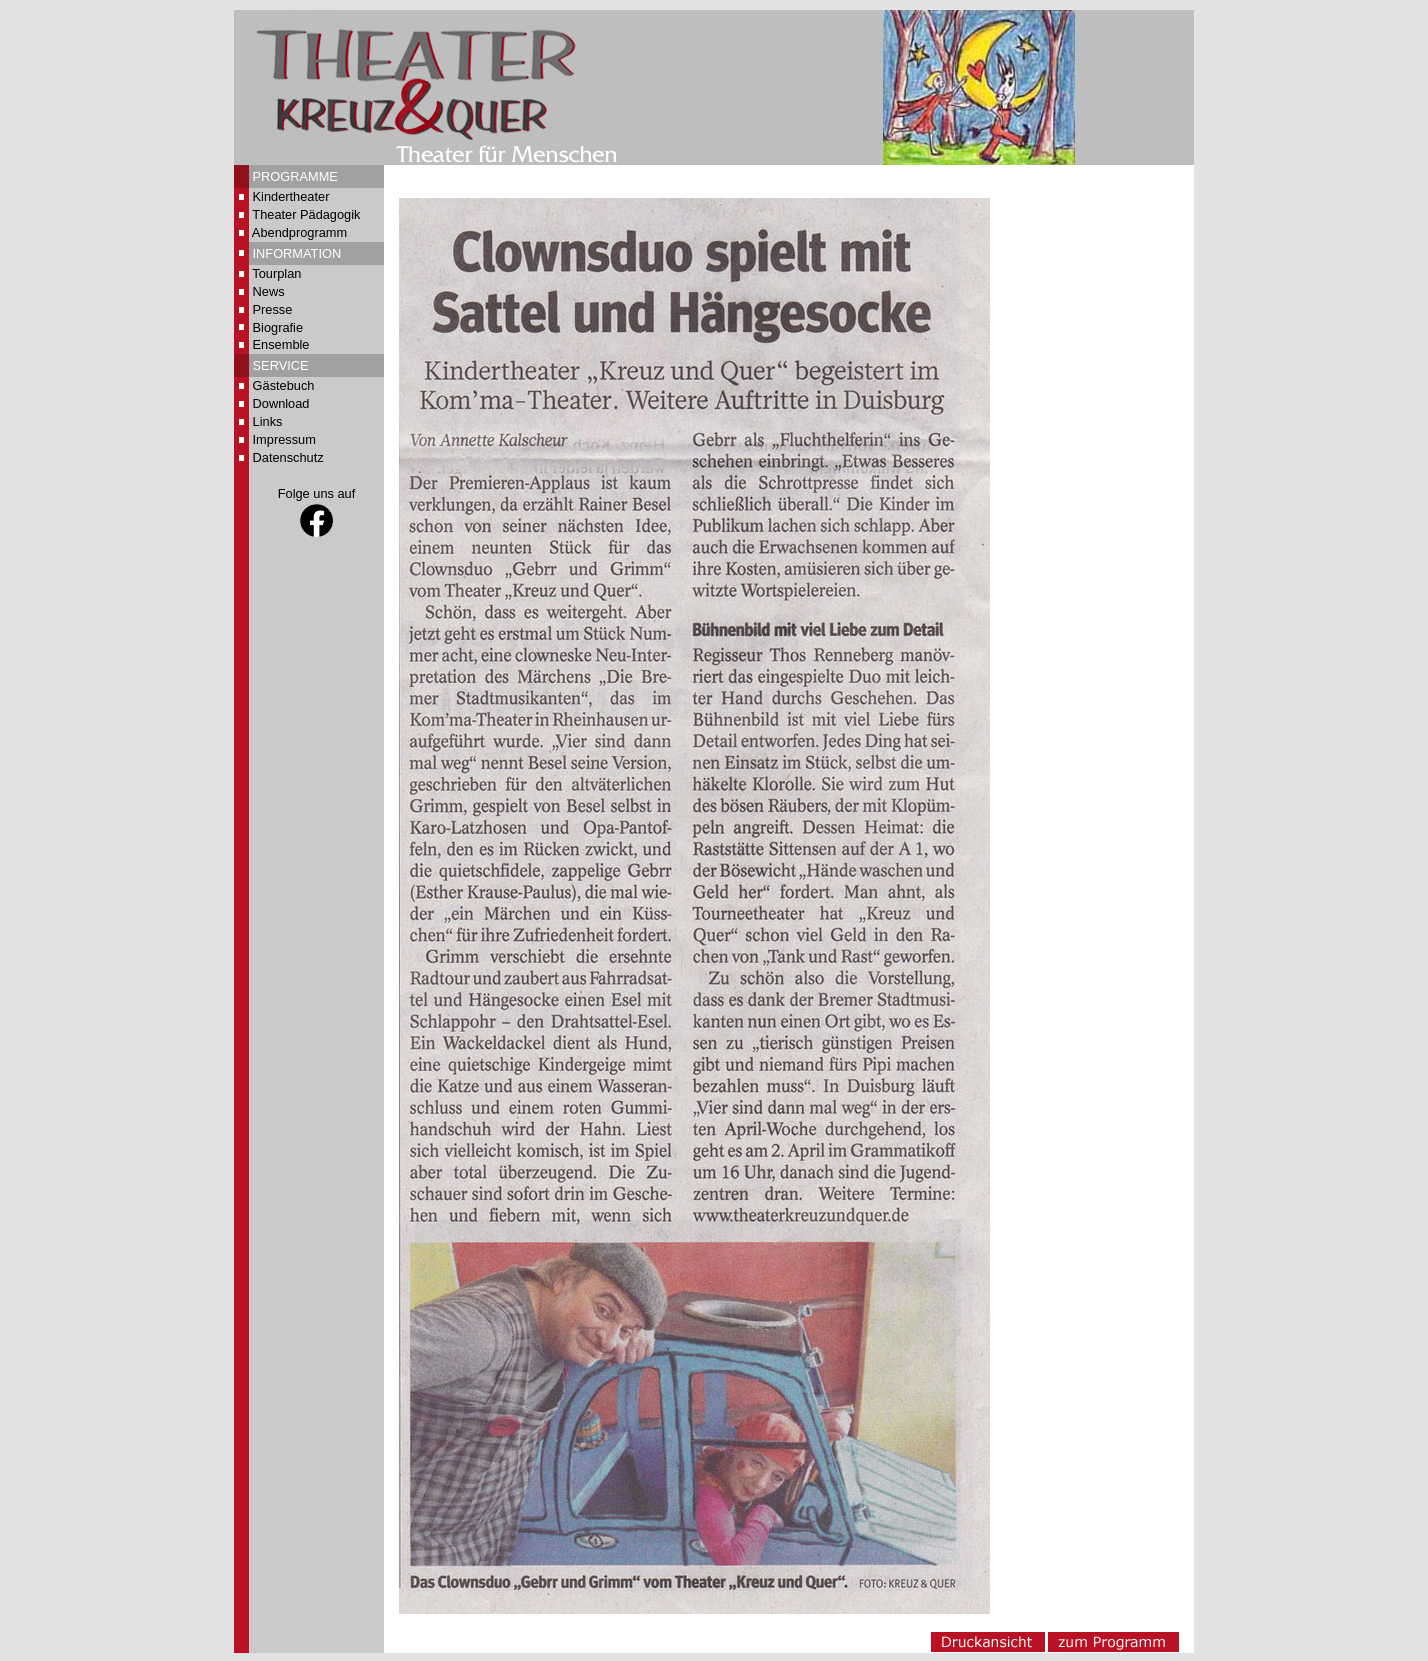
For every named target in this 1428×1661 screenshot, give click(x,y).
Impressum (284, 439)
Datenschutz (288, 457)
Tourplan (276, 273)
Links (268, 421)
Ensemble (281, 344)
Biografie (278, 327)
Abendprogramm (299, 232)
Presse (273, 309)
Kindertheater (291, 196)
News (269, 291)
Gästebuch (284, 385)
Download (281, 403)
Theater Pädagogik (306, 214)
